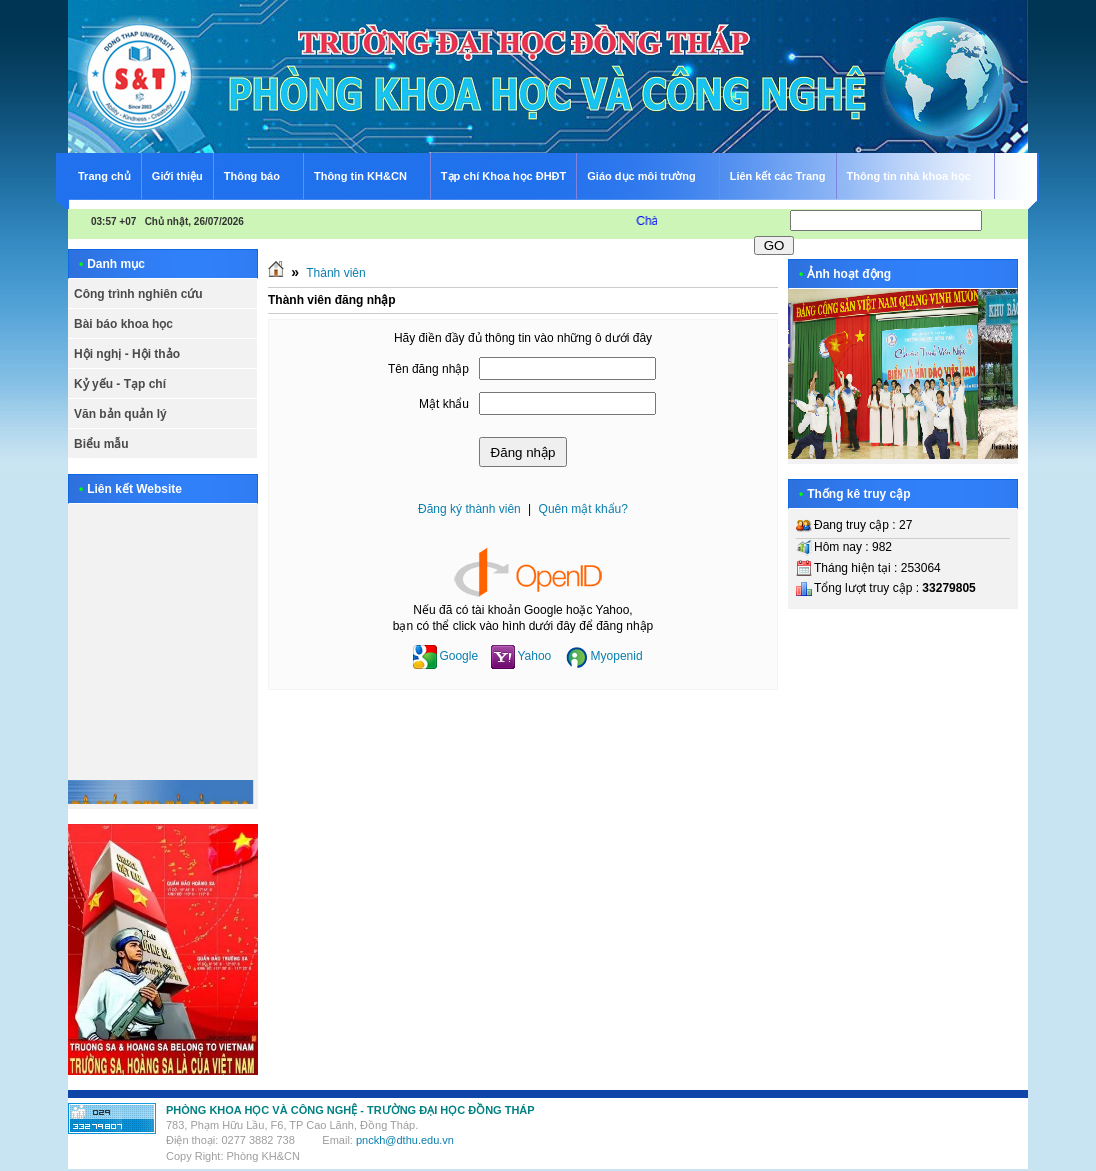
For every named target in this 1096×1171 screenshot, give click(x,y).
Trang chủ (104, 176)
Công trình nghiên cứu (138, 294)
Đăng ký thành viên (469, 509)
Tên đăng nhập (428, 369)
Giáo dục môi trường (649, 173)
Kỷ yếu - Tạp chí (120, 384)
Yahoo (521, 656)
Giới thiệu (177, 176)
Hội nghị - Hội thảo (127, 354)
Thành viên (335, 273)
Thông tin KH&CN (369, 173)
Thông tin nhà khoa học (917, 173)
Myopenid (604, 656)
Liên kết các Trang (778, 176)
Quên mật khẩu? (583, 509)
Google (445, 656)
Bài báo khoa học (123, 324)
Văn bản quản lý (120, 414)
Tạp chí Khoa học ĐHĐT (503, 176)
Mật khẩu (444, 404)
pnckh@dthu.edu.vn (405, 1140)
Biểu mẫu (101, 444)
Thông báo (260, 173)
